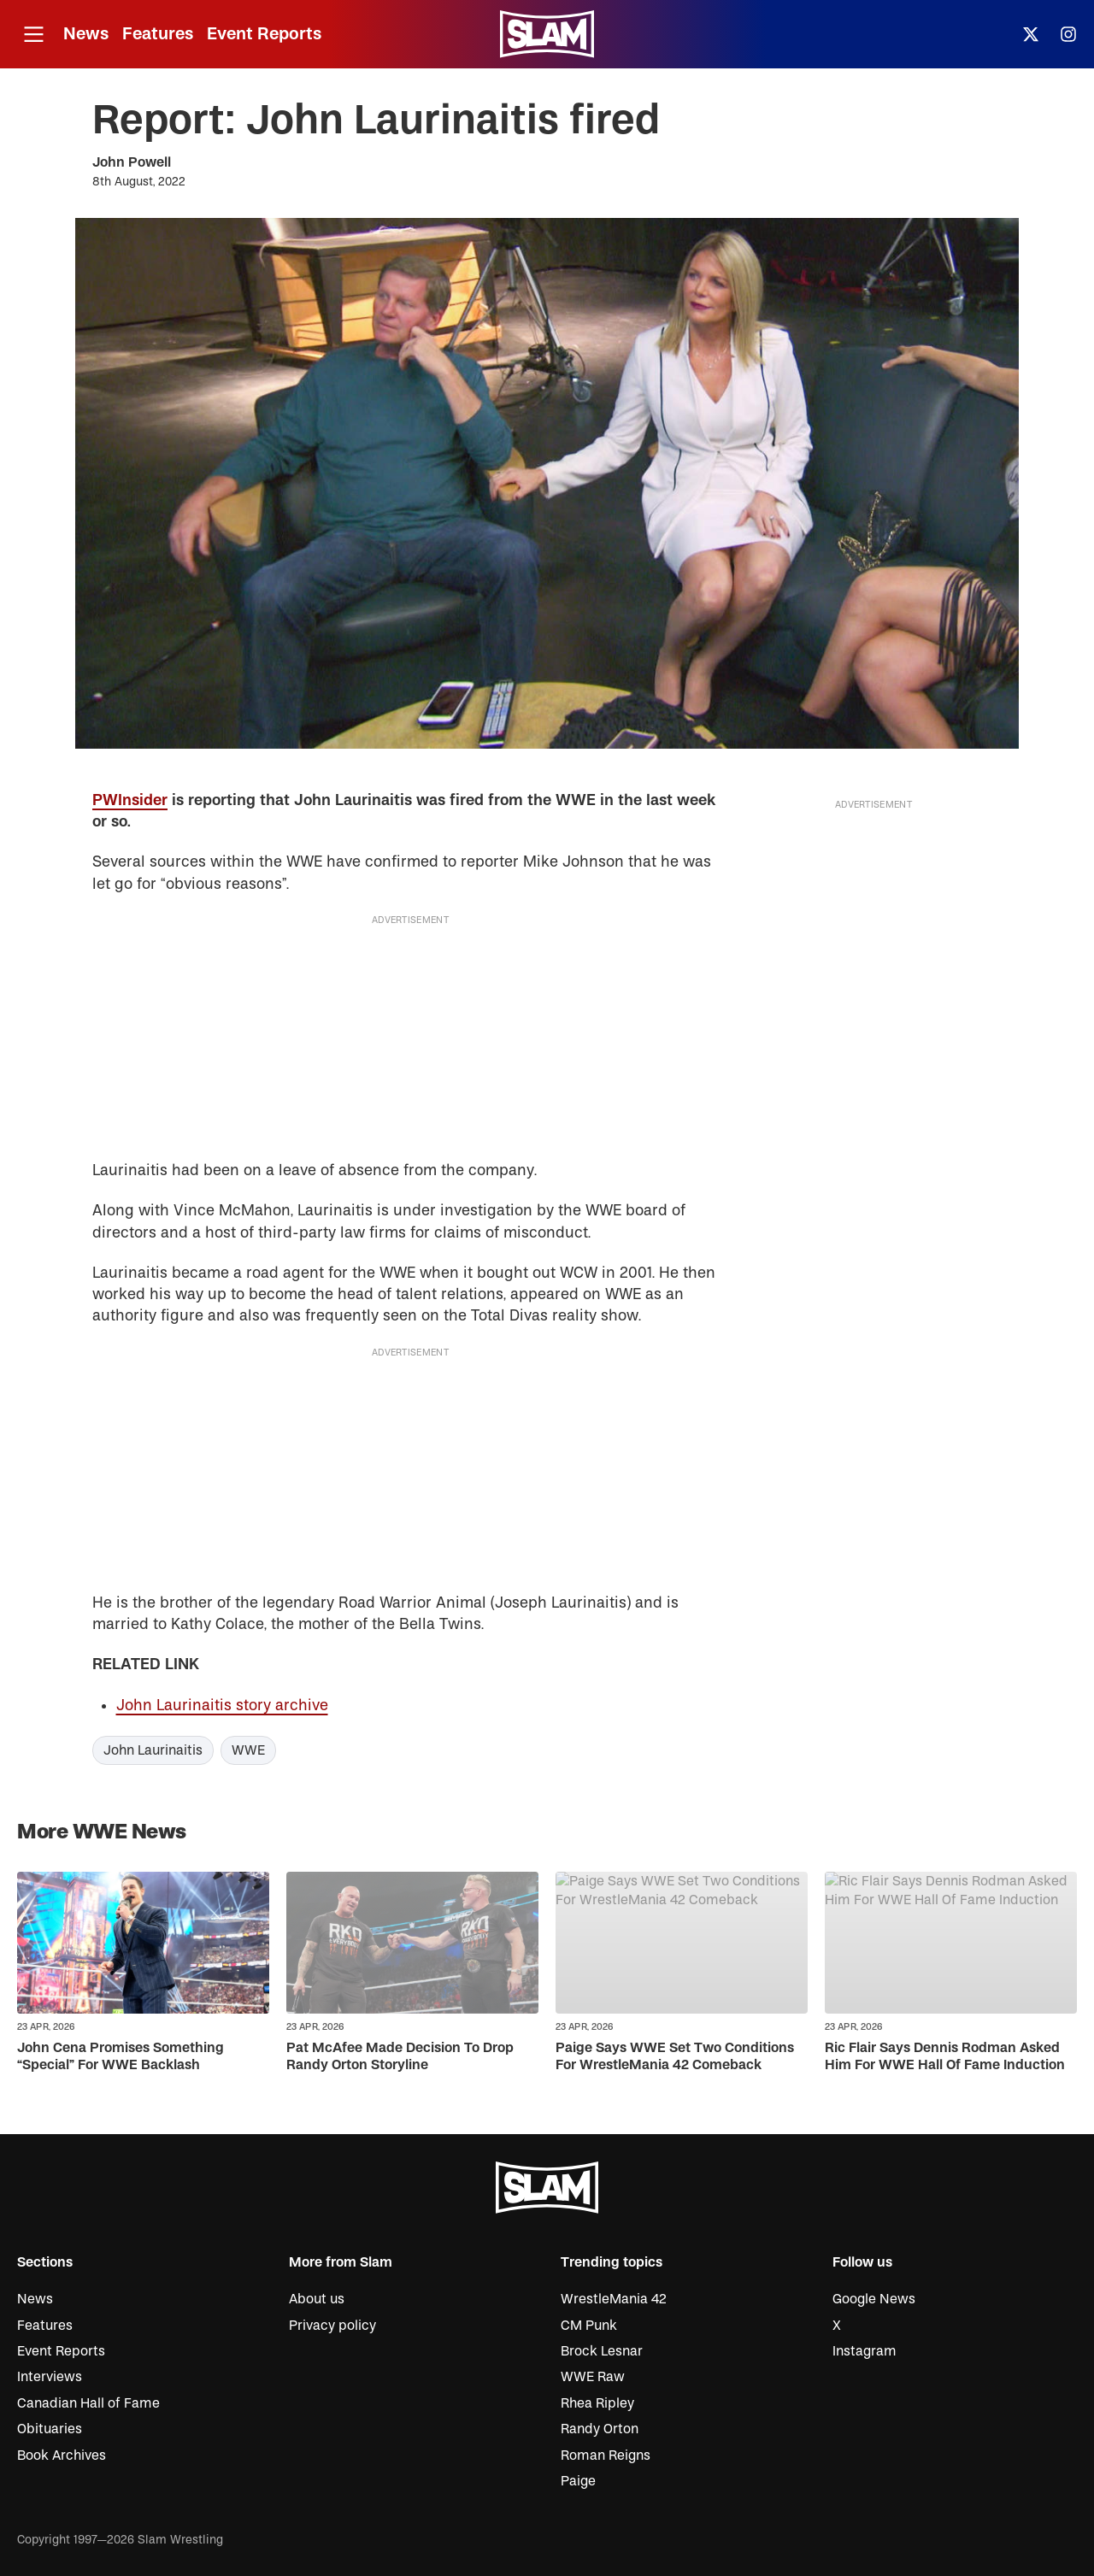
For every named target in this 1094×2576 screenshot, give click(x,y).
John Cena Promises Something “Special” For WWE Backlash (120, 2056)
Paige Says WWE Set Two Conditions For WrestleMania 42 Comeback (675, 2056)
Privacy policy (332, 2325)
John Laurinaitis (153, 1750)
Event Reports (264, 34)
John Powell (131, 162)
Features (157, 34)
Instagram (864, 2351)
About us (316, 2299)
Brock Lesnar (602, 2351)
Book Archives (61, 2455)
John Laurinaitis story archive (222, 1705)
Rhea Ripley (597, 2403)
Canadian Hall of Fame (88, 2403)
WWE (248, 1750)
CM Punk (589, 2325)
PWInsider (130, 800)
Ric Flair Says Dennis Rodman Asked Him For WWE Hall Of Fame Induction (945, 2056)
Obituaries (49, 2429)
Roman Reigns (605, 2455)
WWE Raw (593, 2377)
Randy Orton (599, 2429)
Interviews (49, 2377)
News (86, 34)
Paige (578, 2481)
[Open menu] (33, 34)
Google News (873, 2299)
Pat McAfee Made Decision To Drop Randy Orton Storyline (400, 2056)
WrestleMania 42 (614, 2299)
